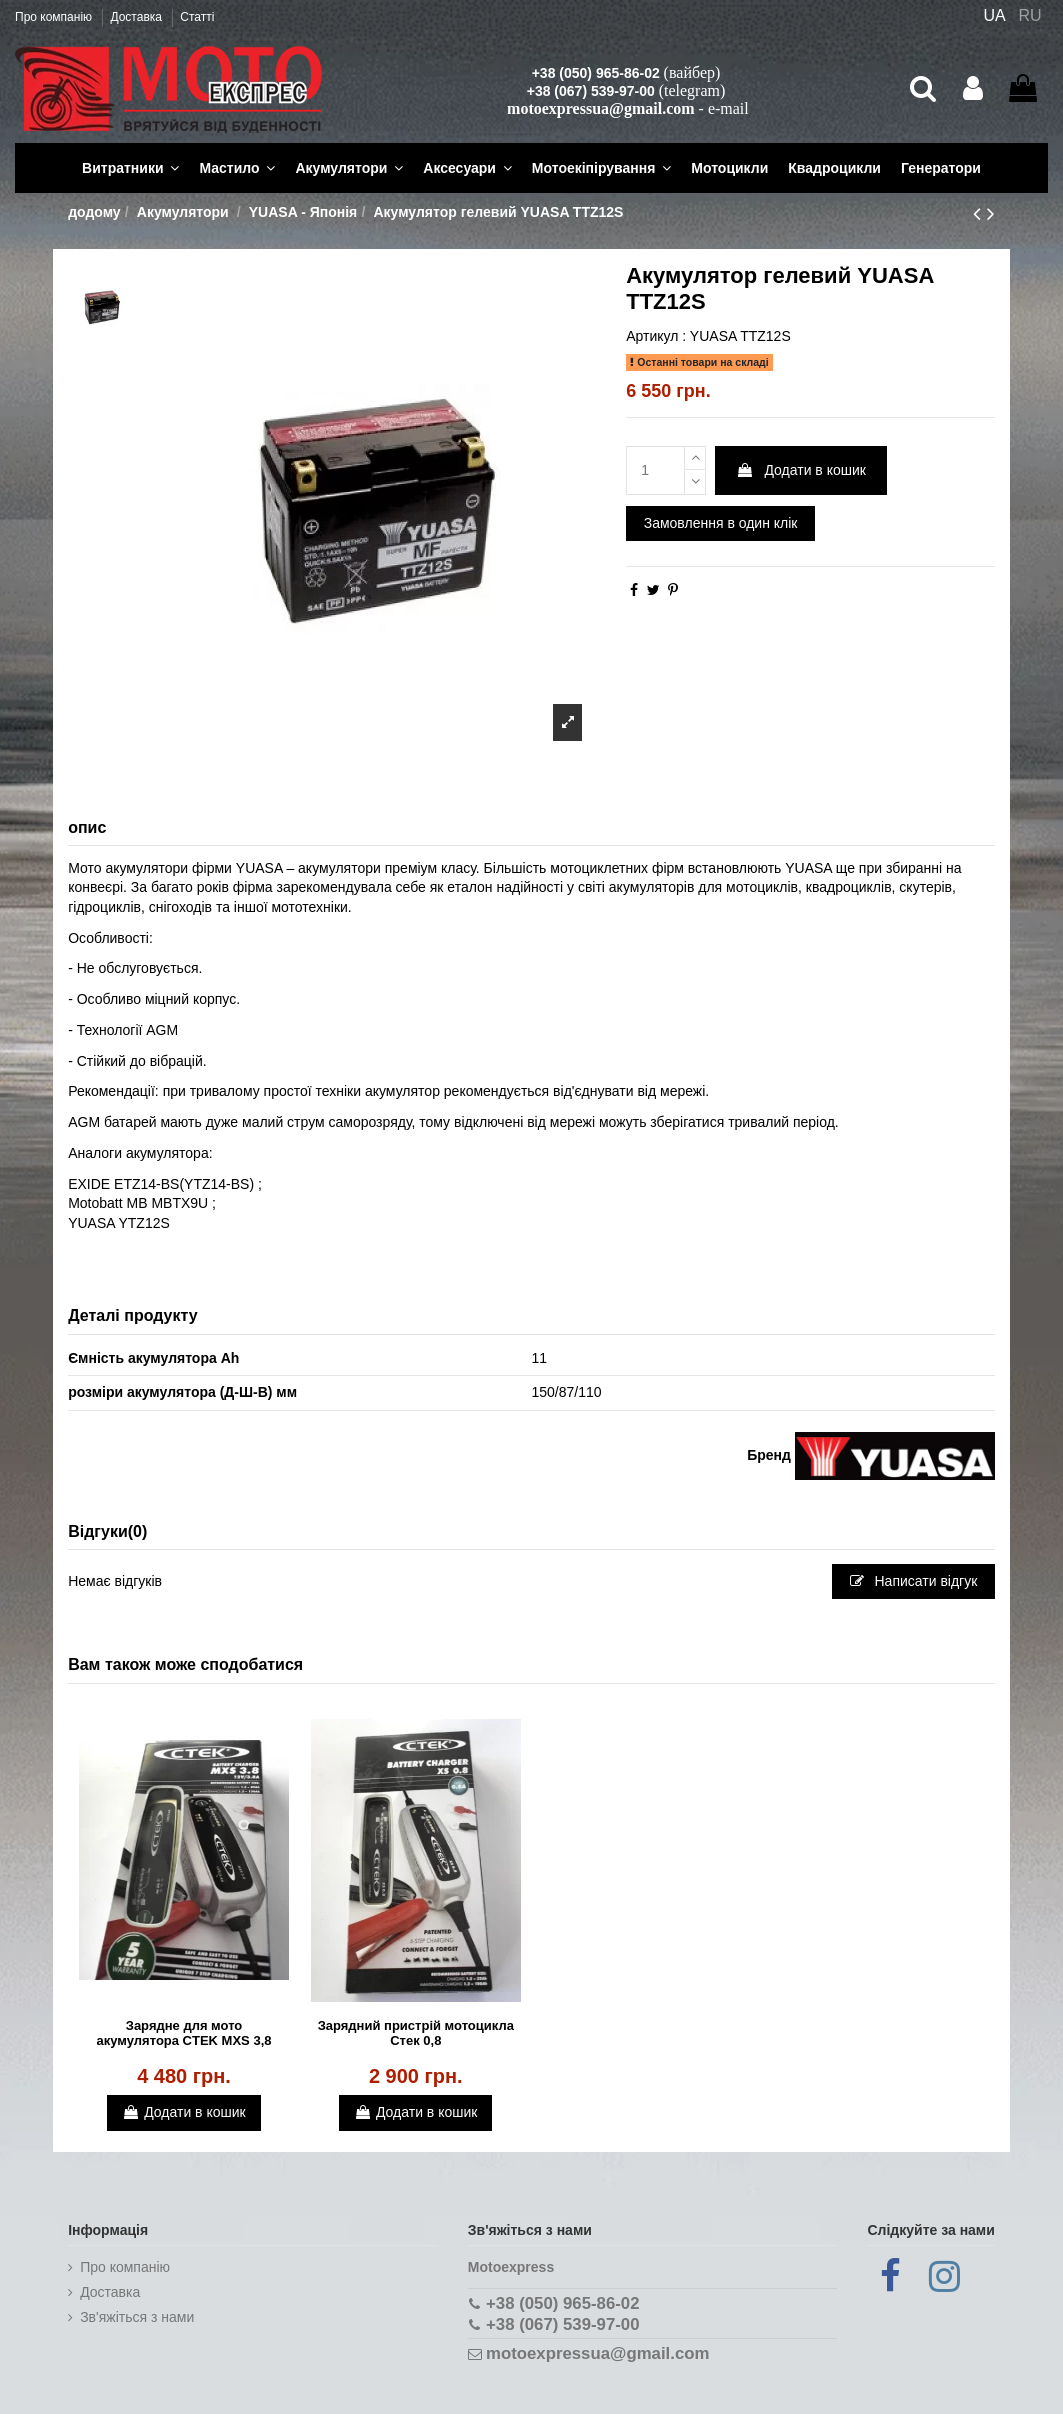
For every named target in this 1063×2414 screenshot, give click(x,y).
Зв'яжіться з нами (137, 2317)
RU (1030, 15)
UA (994, 15)
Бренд (769, 1455)
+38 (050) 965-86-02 (596, 73)
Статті (197, 17)
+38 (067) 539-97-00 (591, 91)
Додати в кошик (801, 470)
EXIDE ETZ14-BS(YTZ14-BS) (161, 1184)
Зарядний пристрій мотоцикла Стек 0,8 (416, 2033)
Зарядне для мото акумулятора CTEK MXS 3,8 (184, 2033)
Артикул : (656, 336)
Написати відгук (914, 1581)
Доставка (137, 17)
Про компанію (55, 17)
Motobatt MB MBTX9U (138, 1203)
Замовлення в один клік (721, 523)
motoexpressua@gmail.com (600, 108)
